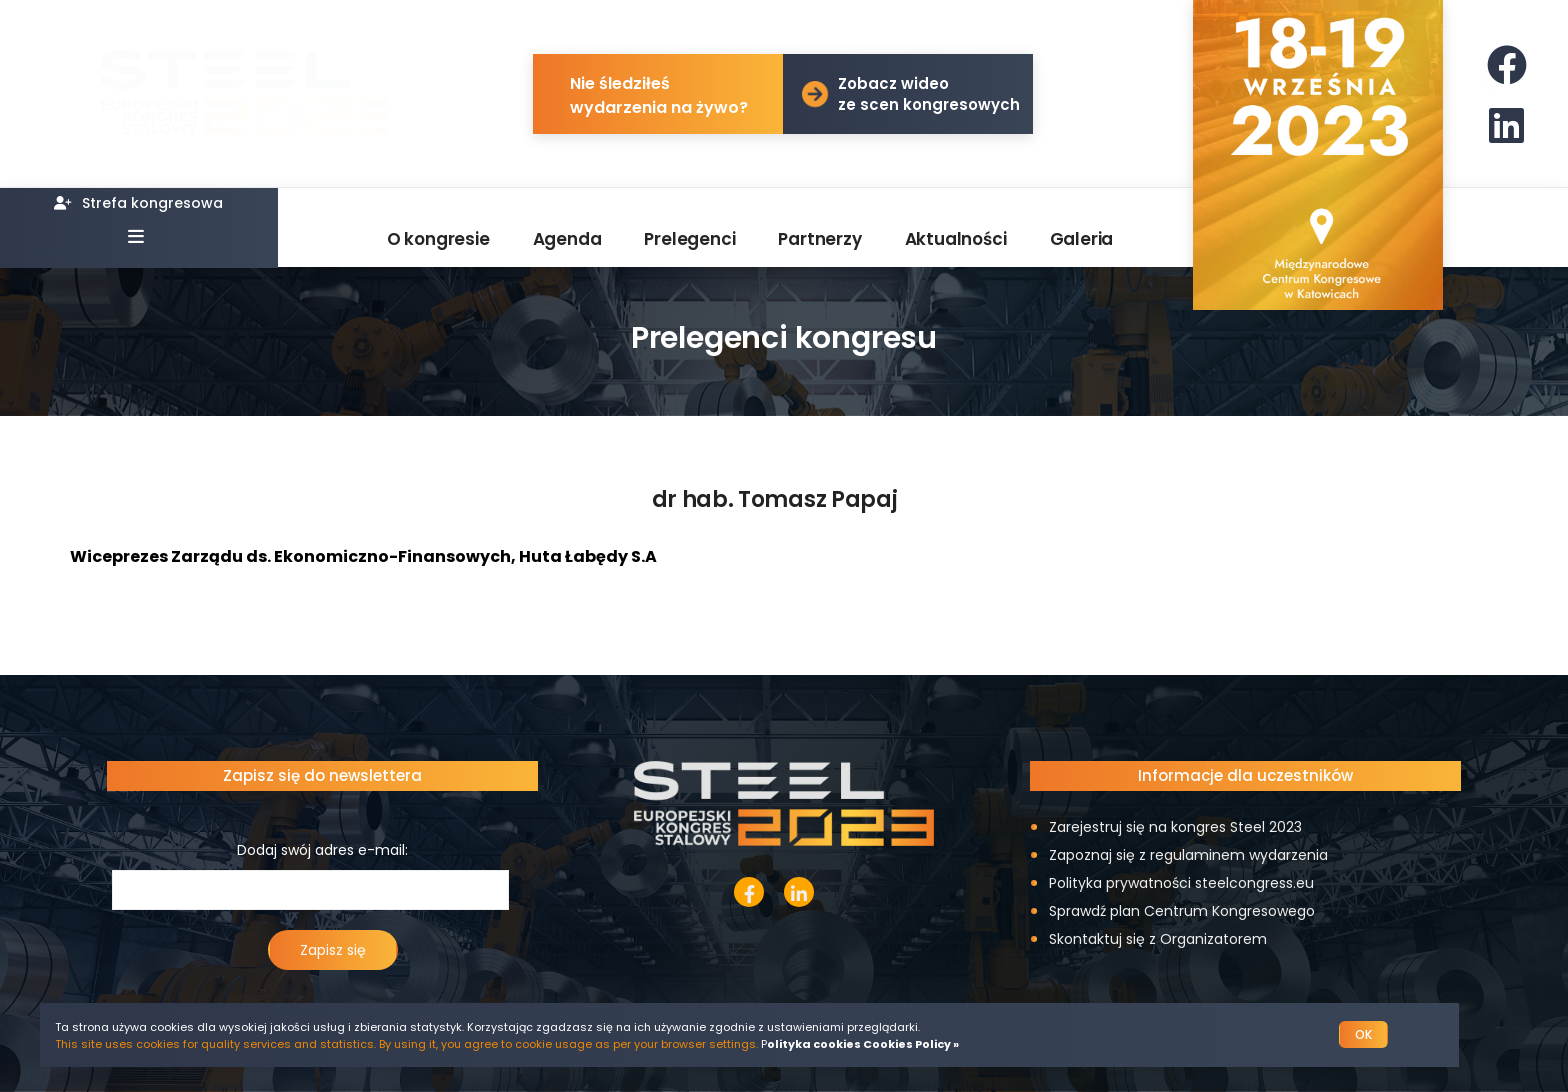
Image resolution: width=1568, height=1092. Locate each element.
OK (1363, 1034)
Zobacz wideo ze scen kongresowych (929, 94)
